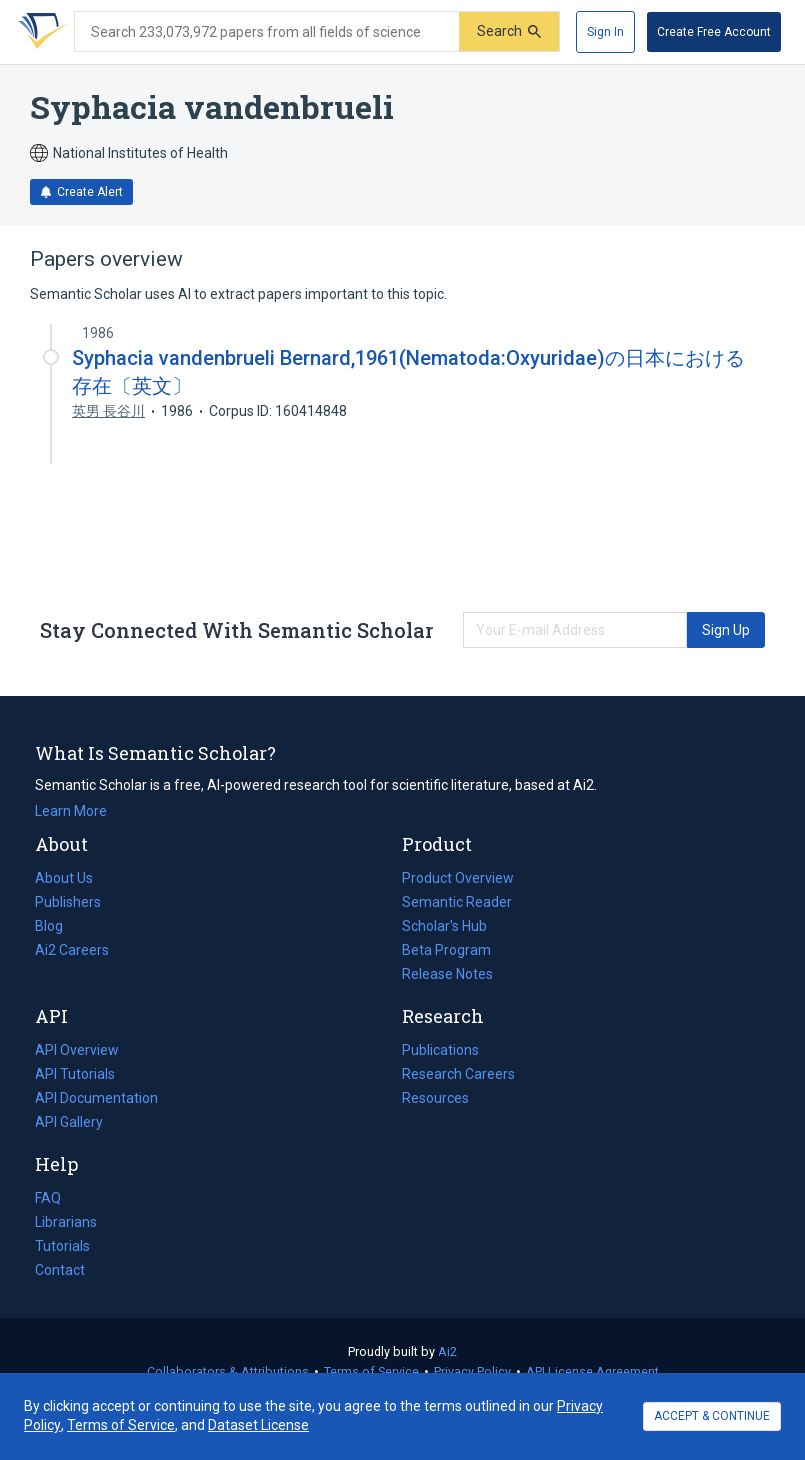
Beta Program (446, 950)
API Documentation (96, 1098)
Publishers (68, 902)
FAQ (48, 1198)
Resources (435, 1098)
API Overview (77, 1050)
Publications (440, 1050)
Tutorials (62, 1246)
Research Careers (458, 1074)
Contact (60, 1270)
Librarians (66, 1222)
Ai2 (447, 1351)
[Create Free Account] (714, 32)
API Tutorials (75, 1074)
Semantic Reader (457, 902)
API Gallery (69, 1122)
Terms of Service (371, 1371)
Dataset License (258, 1425)
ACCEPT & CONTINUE (712, 1416)
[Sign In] (605, 32)
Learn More (71, 811)
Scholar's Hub (444, 926)
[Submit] (509, 31)
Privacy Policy (472, 1371)
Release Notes (447, 974)
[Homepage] (39, 32)
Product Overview (458, 878)
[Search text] (267, 32)
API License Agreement (592, 1371)
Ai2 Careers (72, 950)
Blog (57, 926)
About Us (64, 878)
